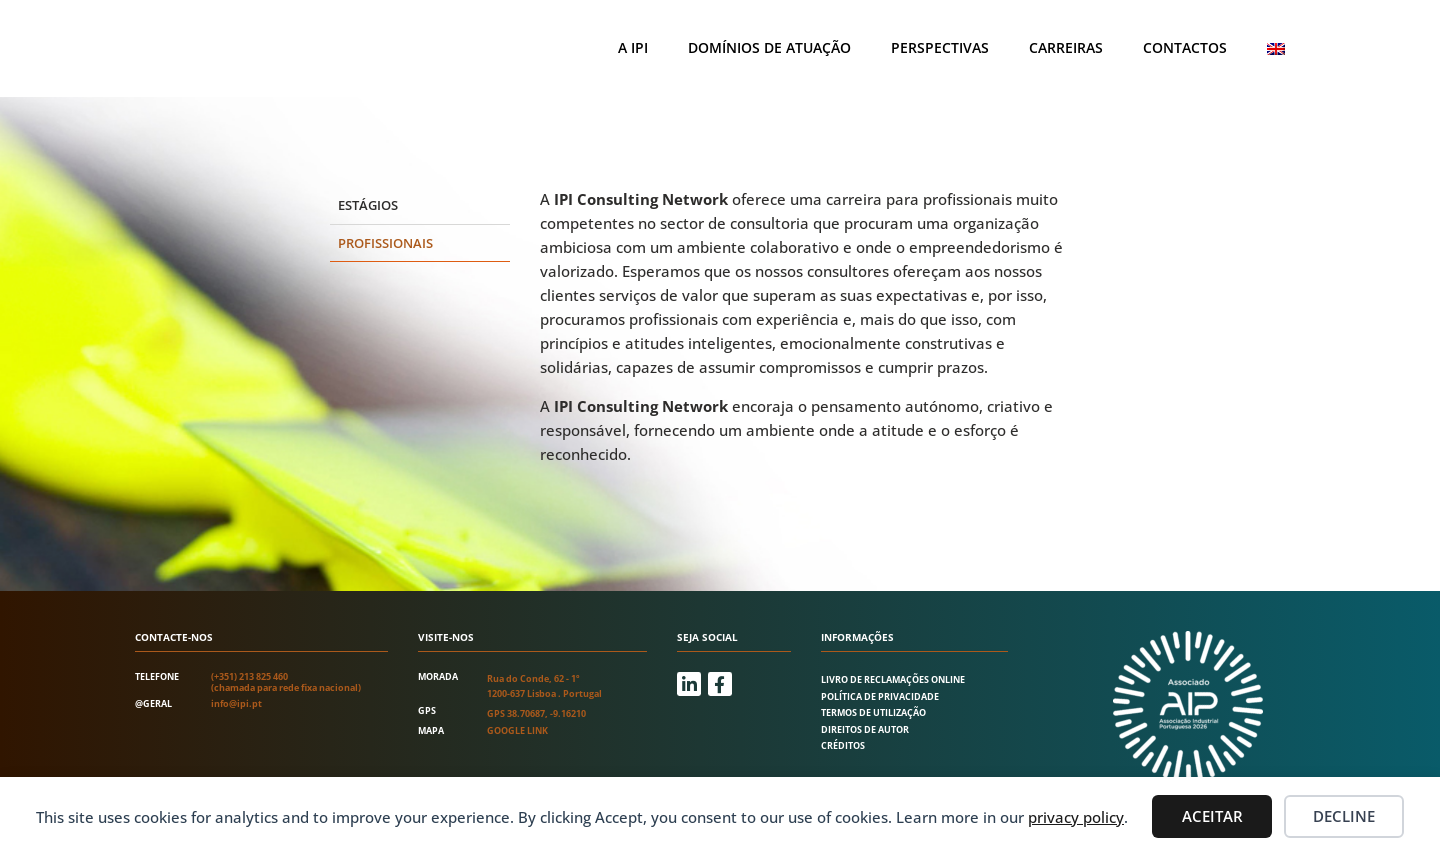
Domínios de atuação (769, 47)
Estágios (368, 205)
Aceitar (1212, 816)
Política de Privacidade (880, 696)
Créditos (843, 745)
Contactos (1185, 47)
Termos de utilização (873, 712)
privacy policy (1076, 817)
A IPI (633, 47)
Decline (1344, 816)
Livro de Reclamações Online (893, 679)
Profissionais (385, 243)
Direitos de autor (865, 729)
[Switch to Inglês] (1276, 48)
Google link (517, 730)
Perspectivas (940, 47)
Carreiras (1066, 47)
